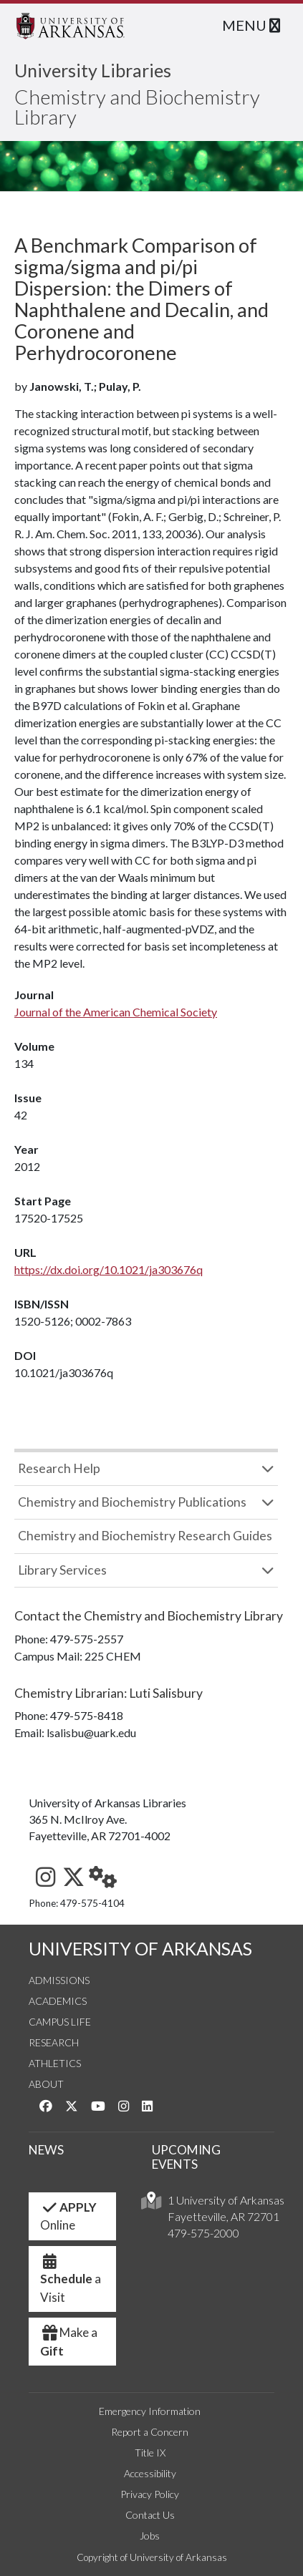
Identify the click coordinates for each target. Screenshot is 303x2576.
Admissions (59, 1980)
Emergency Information (150, 2411)
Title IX (150, 2452)
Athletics (55, 2063)
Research (54, 2042)
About (46, 2084)
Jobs (150, 2535)
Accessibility (150, 2473)
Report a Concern (149, 2432)
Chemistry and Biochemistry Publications (132, 1502)
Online (68, 2216)
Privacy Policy (149, 2494)
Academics (58, 2001)
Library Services (62, 1570)
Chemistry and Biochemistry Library (137, 106)
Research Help (59, 1468)
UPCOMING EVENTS (186, 2157)
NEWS (46, 2149)
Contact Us (150, 2515)
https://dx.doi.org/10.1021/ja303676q (108, 1269)
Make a (68, 2341)
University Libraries (92, 70)
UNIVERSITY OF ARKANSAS (140, 1948)
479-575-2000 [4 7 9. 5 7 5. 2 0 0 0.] (203, 2233)
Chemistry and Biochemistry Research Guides (145, 1535)
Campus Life (60, 2022)
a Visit (70, 2283)
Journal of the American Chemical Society (115, 1012)
